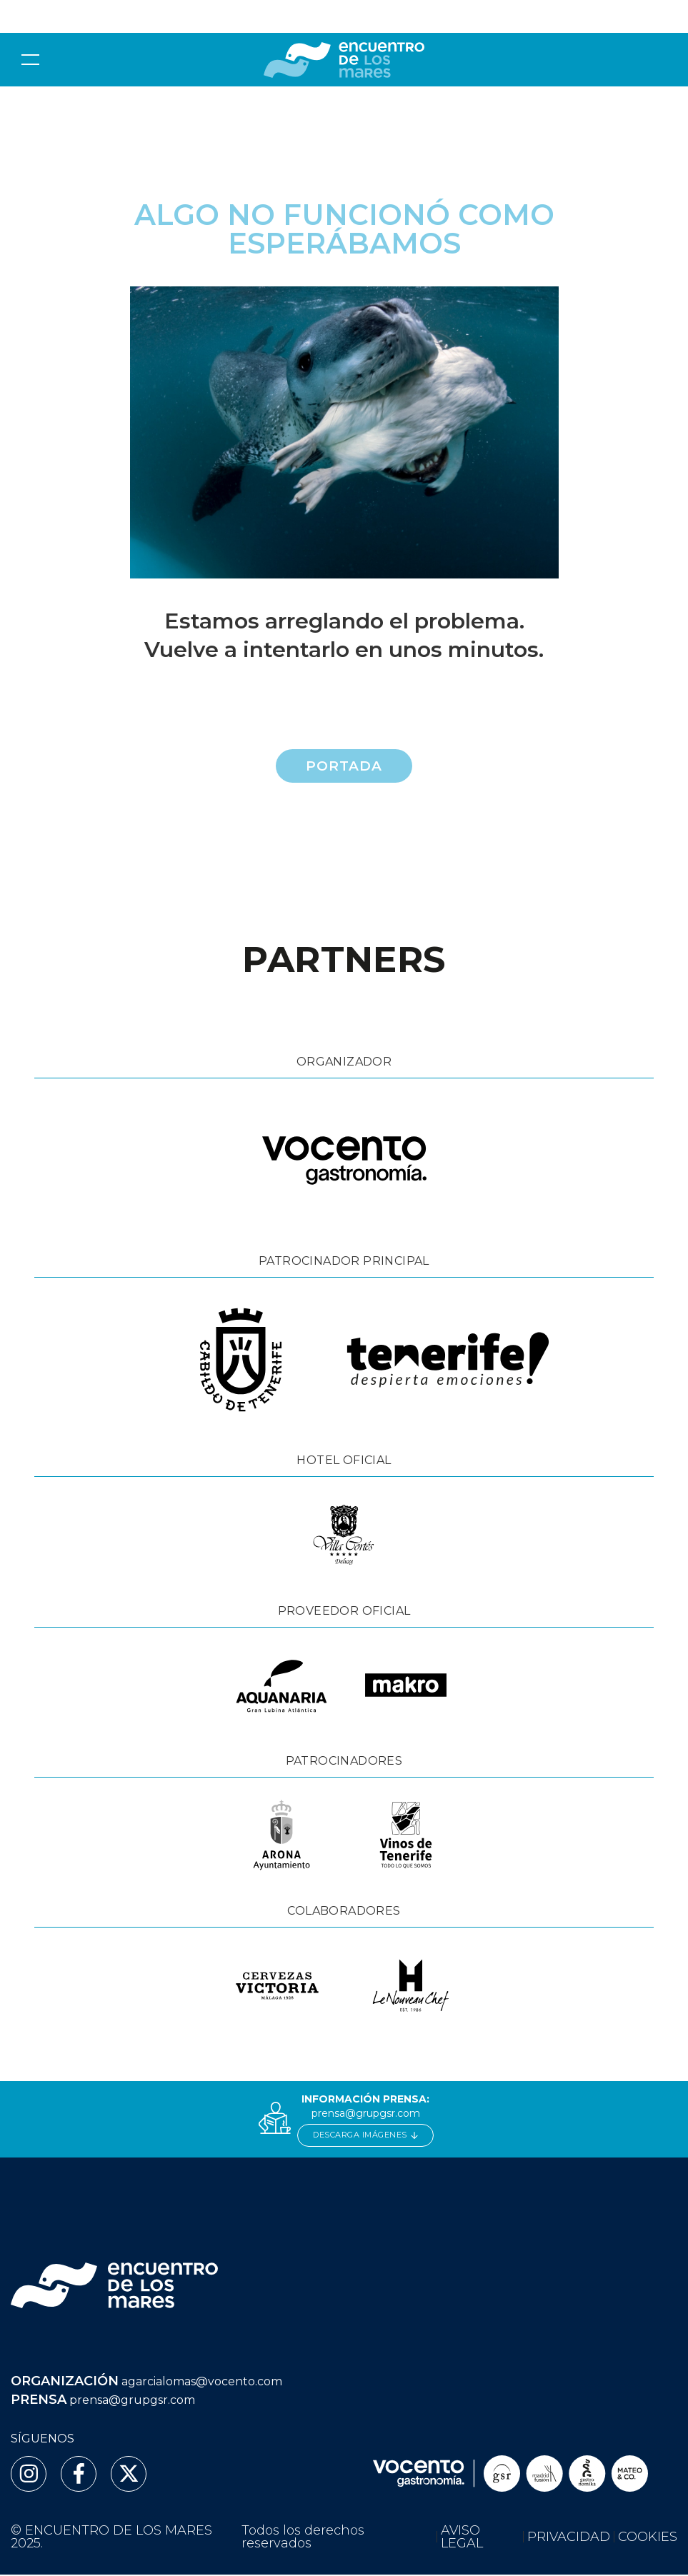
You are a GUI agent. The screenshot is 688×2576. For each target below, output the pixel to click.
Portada (344, 766)
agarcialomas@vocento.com (201, 2383)
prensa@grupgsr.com (365, 2114)
